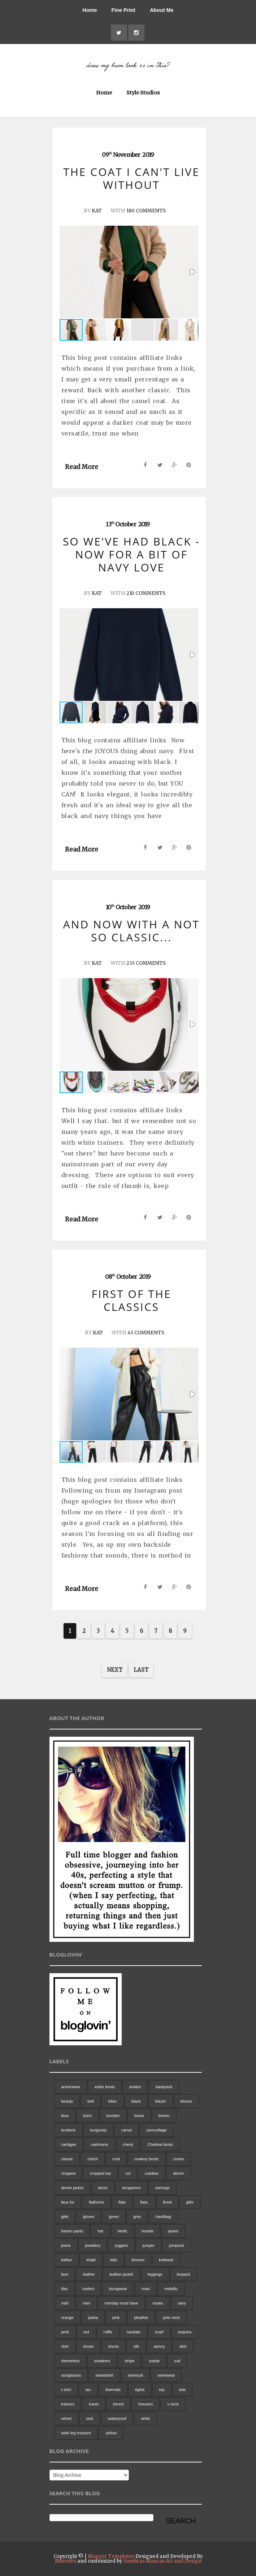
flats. (144, 2202)
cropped (68, 2173)
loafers (88, 2288)
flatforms (96, 2202)
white (145, 2418)
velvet (66, 2418)
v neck (173, 2404)
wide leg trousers (76, 2433)
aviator (135, 2087)
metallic (171, 2288)
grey (137, 2216)
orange (67, 2317)
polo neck (171, 2317)
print (65, 2332)
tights (139, 2389)
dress (103, 2188)
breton (164, 2115)
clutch (92, 2159)
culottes (152, 2173)
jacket (173, 2231)
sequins (185, 2332)
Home (90, 10)
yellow (111, 2433)
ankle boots (105, 2087)
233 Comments (146, 962)
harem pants (72, 2231)
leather (89, 2274)
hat (100, 2231)
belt (90, 2101)
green (114, 2216)
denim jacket (72, 2188)
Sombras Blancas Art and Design (162, 2561)
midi (64, 2303)
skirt (182, 2346)
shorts (113, 2346)
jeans (65, 2245)
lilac (64, 2288)
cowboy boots (146, 2159)
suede (154, 2361)
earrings (162, 2188)
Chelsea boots (160, 2144)
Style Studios (143, 92)
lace (64, 2274)
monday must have (121, 2303)
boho (87, 2115)
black (136, 2101)
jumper (148, 2245)
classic (67, 2159)
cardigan (68, 2144)
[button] (192, 272)
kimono (137, 2260)
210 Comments (146, 593)
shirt (65, 2346)
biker (112, 2101)
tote (182, 2389)
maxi (146, 2288)
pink (116, 2317)
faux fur (67, 2202)
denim (178, 2173)
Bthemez (65, 2561)
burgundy (98, 2130)
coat (116, 2159)
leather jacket (121, 2274)
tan (88, 2389)
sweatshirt (104, 2375)
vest (89, 2418)
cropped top (100, 2173)
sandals (133, 2332)
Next (114, 1669)
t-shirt (66, 2389)
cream (178, 2159)
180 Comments (146, 210)
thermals (113, 2389)
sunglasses (71, 2375)
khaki (91, 2260)
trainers (67, 2404)
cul (127, 2173)
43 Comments (146, 1332)
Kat (95, 210)
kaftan (66, 2260)
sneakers (102, 2361)
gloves (88, 2216)
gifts (189, 2202)
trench (118, 2404)
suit (177, 2361)
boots (139, 2115)
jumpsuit (176, 2245)
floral (167, 2202)
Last (141, 1669)
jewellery (93, 2245)
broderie (68, 2130)
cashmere (99, 2144)
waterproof (117, 2418)
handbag (163, 2216)
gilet (64, 2216)
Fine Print (123, 10)
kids (113, 2260)
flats (122, 2202)
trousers (145, 2404)
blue (65, 2115)
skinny (159, 2346)
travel (94, 2404)
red (86, 2332)
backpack (164, 2087)
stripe (129, 2361)
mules (158, 2303)
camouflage (156, 2130)
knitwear (166, 2260)
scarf (159, 2332)
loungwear (118, 2288)
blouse (186, 2101)
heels (122, 2231)
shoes (88, 2346)
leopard (183, 2274)
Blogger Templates (111, 2556)
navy (182, 2303)
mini (86, 2303)
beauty (67, 2101)
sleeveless (70, 2361)
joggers (121, 2245)
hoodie (147, 2231)
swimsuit (135, 2375)
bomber (113, 2115)
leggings (155, 2274)
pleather (141, 2317)
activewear (70, 2087)
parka (93, 2317)
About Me (162, 10)
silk (136, 2346)
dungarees (131, 2188)
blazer (160, 2101)
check (128, 2144)
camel (126, 2130)
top (162, 2389)
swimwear (166, 2375)
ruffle (108, 2332)
